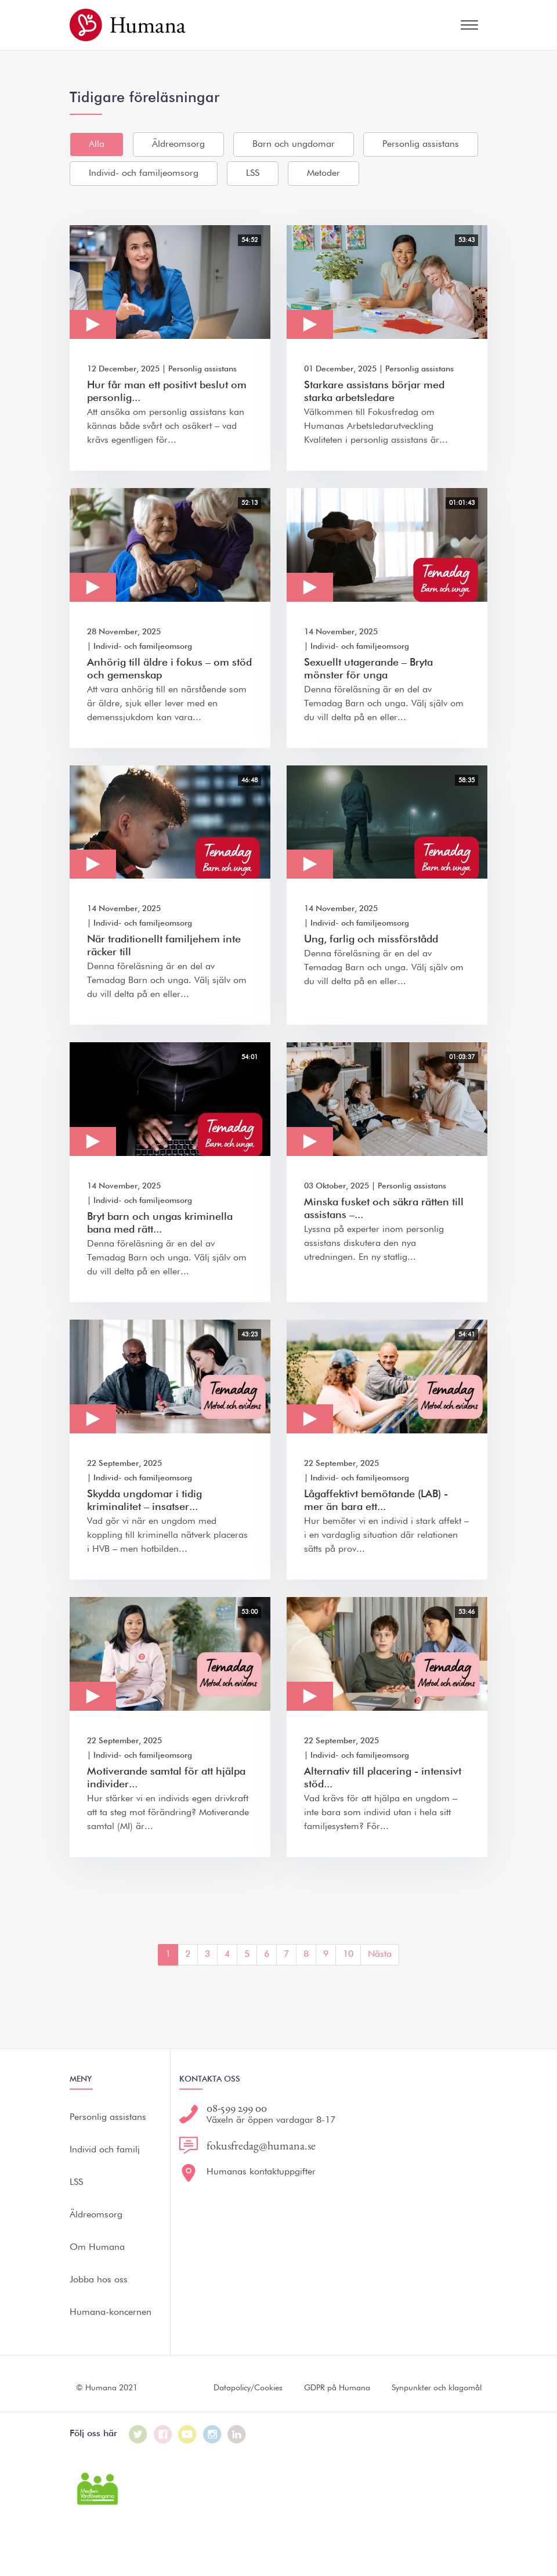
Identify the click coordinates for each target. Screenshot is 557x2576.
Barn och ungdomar (293, 144)
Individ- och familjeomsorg (143, 173)
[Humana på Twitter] (138, 2434)
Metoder (323, 173)
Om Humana (97, 2247)
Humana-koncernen (110, 2312)
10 (348, 1954)
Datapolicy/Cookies (248, 2388)
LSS (252, 173)
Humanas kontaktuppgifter (261, 2172)
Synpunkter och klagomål (437, 2388)
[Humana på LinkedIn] (236, 2434)
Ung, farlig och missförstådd (371, 939)
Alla (96, 144)
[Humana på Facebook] (163, 2434)
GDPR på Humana (337, 2388)
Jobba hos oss (99, 2280)
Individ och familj (105, 2150)
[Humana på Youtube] (187, 2434)
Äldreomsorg (178, 144)
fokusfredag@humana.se (261, 2145)
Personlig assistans (420, 144)
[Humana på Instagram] (212, 2434)
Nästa (380, 1954)
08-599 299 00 (237, 2107)
